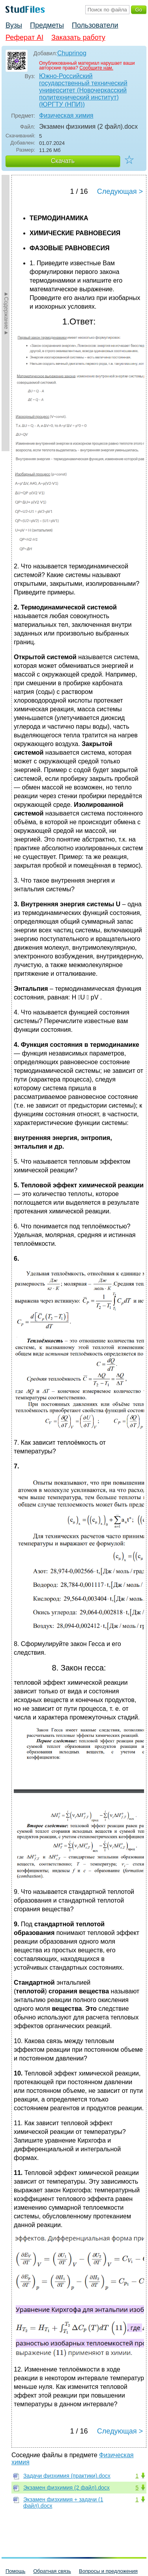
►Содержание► (6, 313)
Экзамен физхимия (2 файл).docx (66, 2487)
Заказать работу (78, 37)
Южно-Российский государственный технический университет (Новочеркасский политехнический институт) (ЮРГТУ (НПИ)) (83, 90)
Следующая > (120, 191)
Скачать (63, 160)
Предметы (47, 25)
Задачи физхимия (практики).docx (67, 2476)
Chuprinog (71, 53)
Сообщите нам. (96, 68)
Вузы (14, 25)
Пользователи (95, 25)
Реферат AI (24, 37)
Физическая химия (66, 115)
